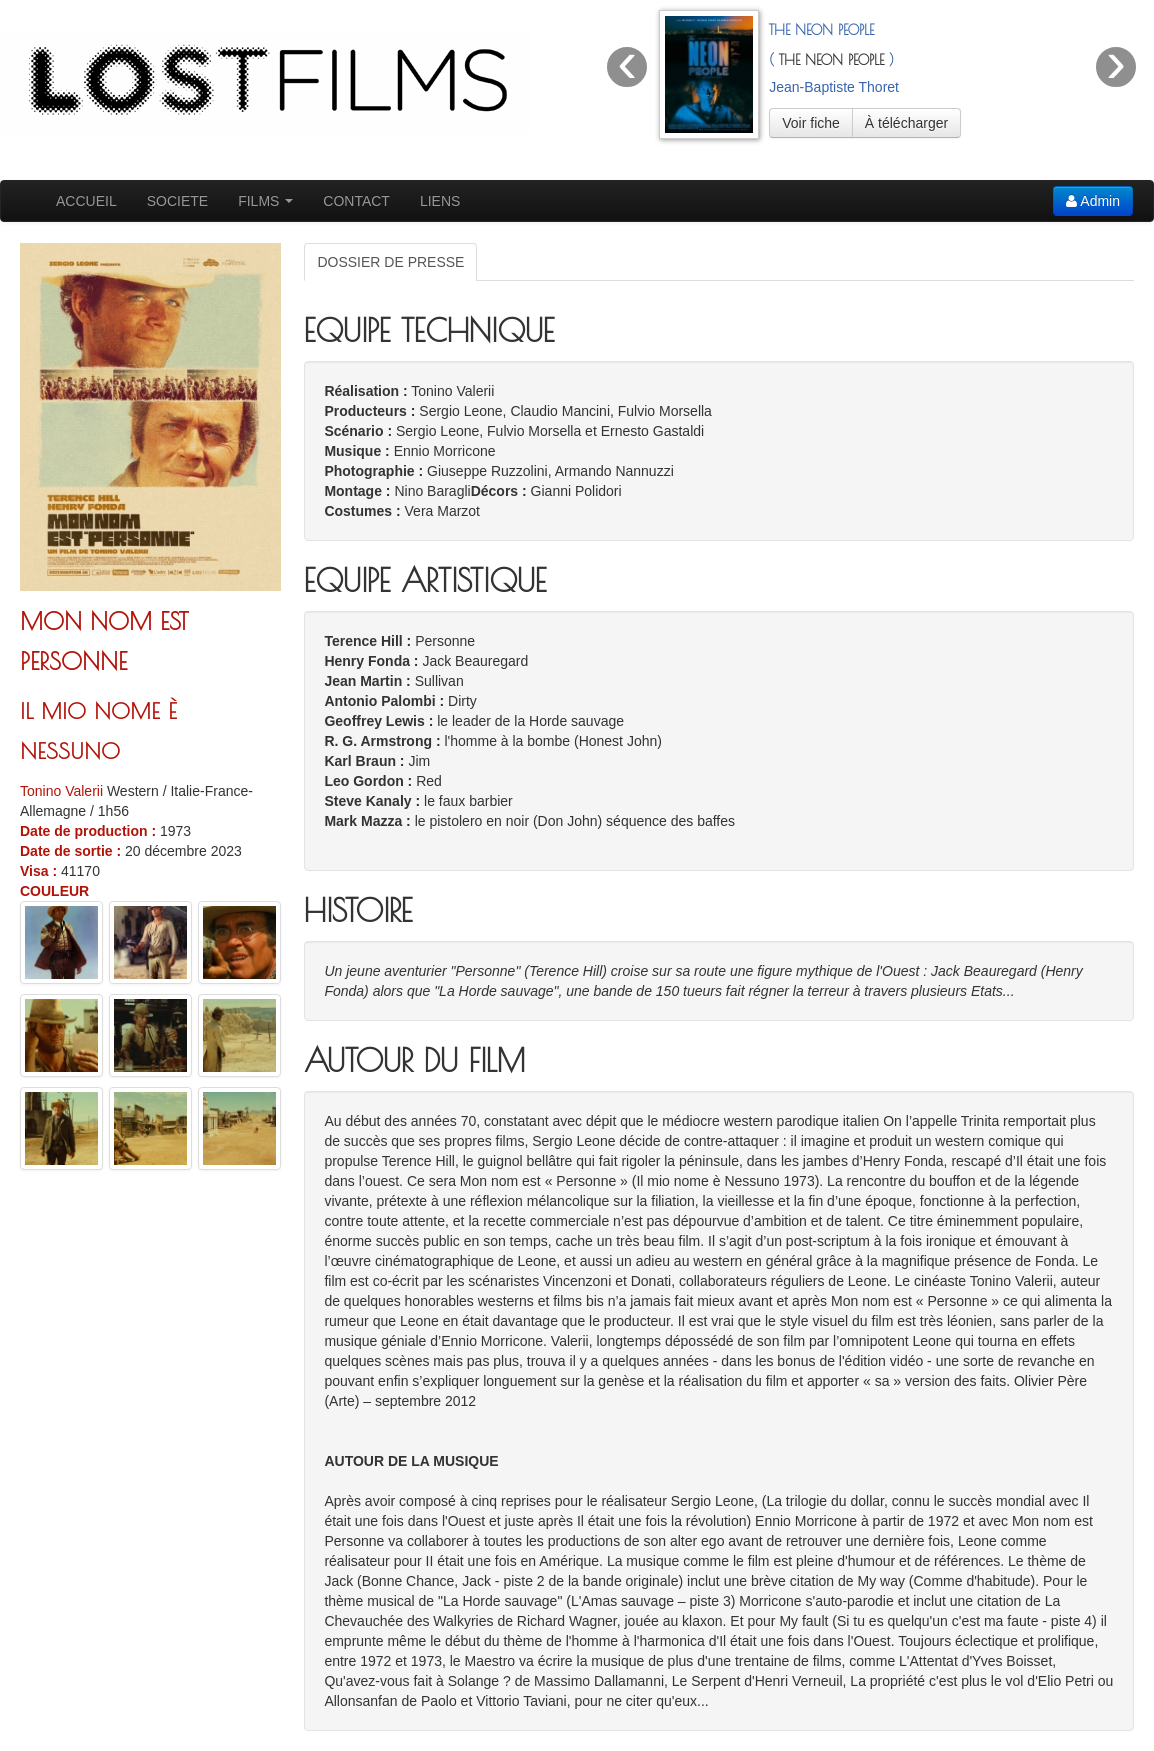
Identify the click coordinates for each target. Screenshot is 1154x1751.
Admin (1093, 201)
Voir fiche (811, 123)
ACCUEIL (86, 201)
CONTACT (356, 201)
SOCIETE (177, 201)
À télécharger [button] (906, 123)
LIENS (440, 201)
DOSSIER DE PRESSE (390, 262)
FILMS (265, 201)
